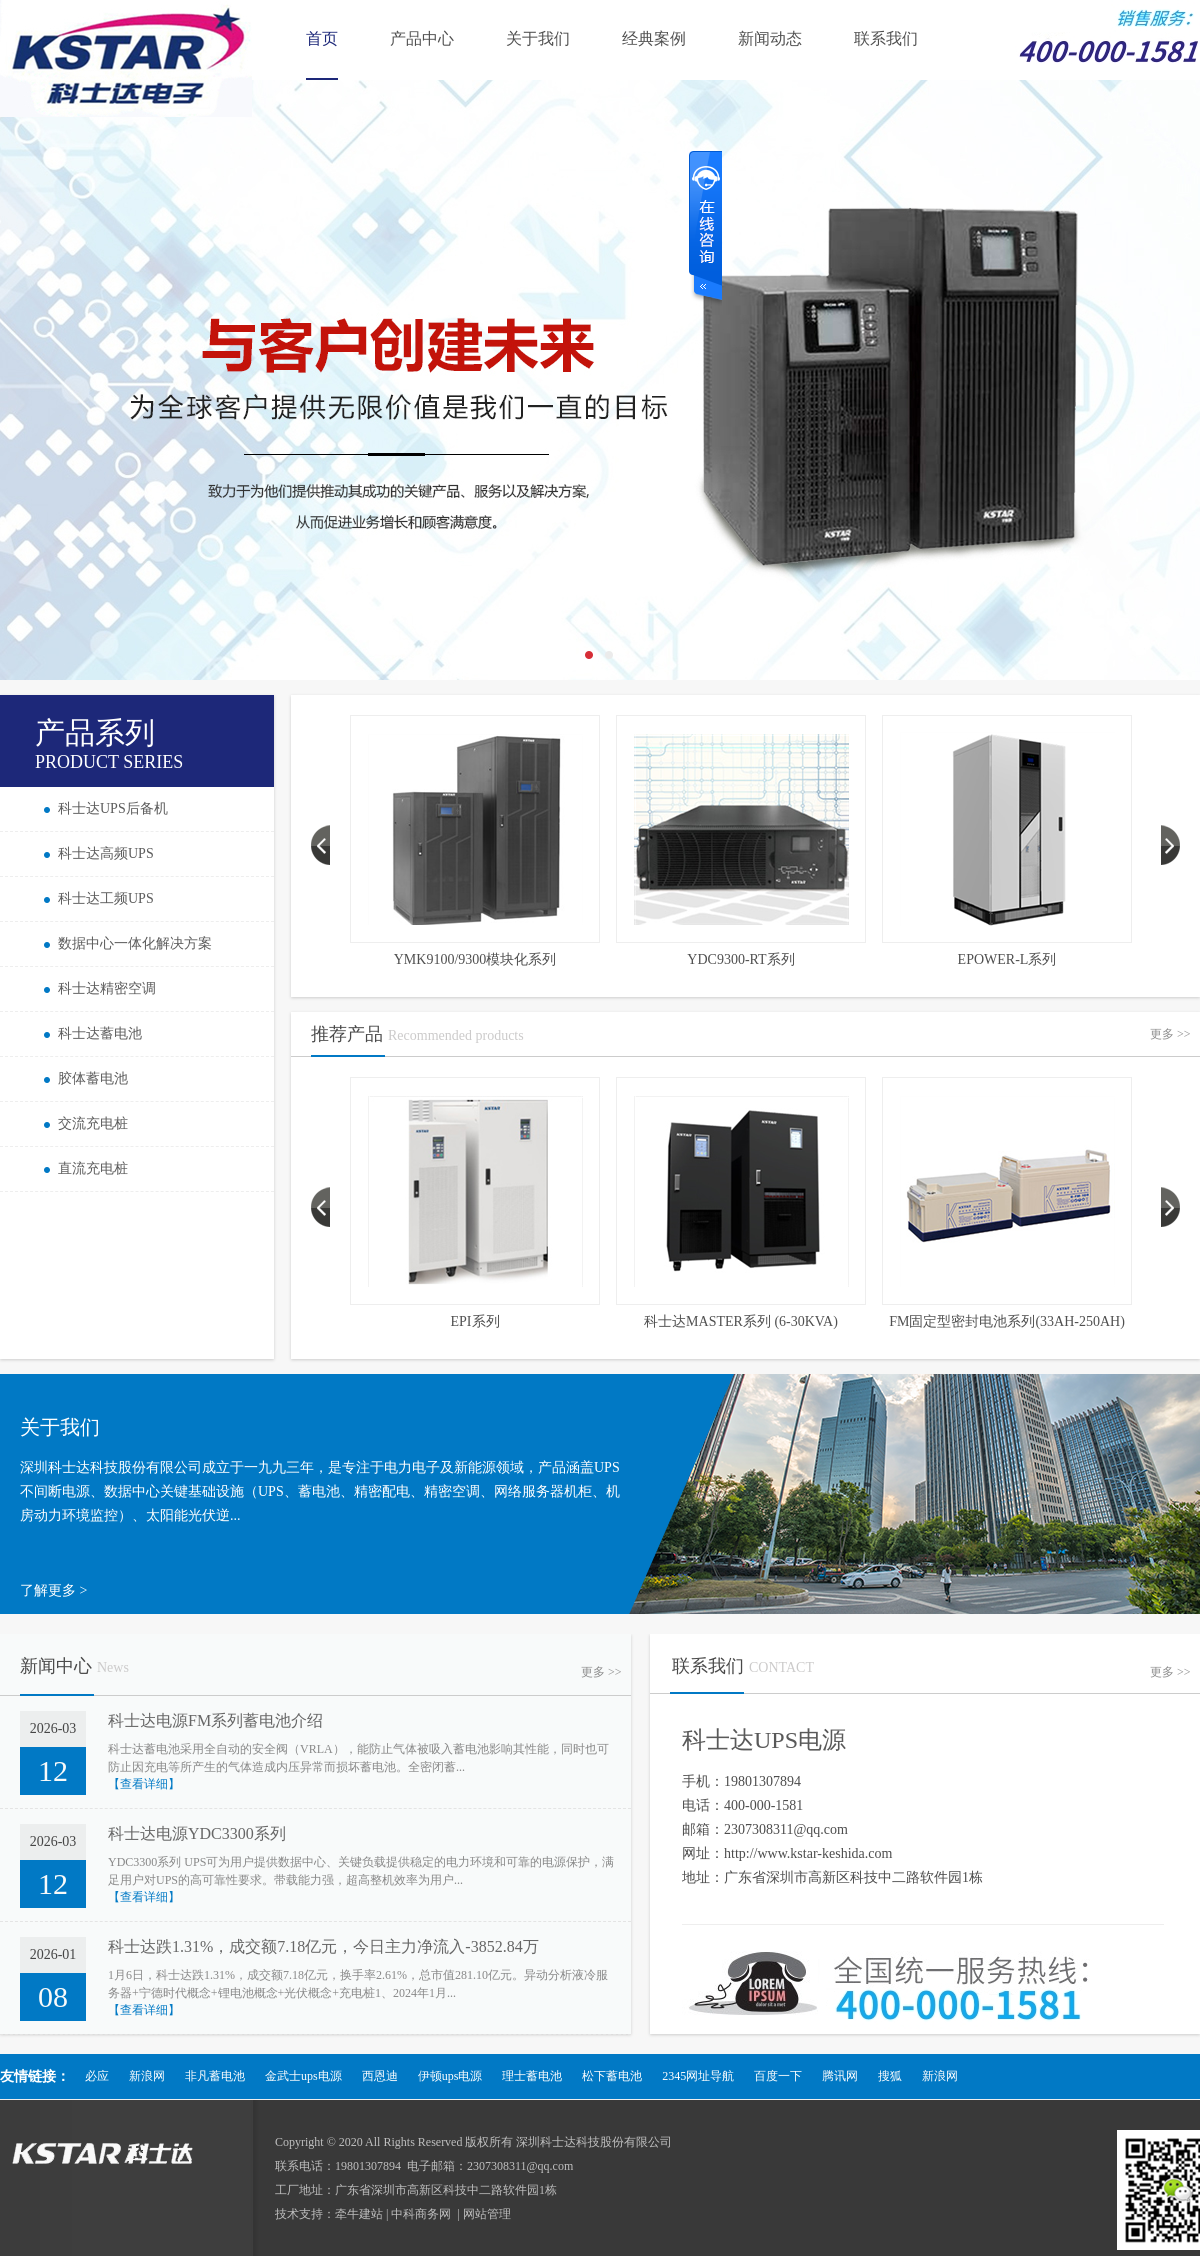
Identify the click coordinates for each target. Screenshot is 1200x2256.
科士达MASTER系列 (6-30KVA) (741, 1321)
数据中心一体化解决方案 (135, 943)
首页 (322, 38)
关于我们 (538, 38)
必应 (97, 2076)
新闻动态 (770, 38)
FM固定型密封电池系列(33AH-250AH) (1007, 1321)
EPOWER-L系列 (1007, 959)
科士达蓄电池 (100, 1033)
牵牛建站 (359, 2214)
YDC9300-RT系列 (740, 959)
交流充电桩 (93, 1123)
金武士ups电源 (303, 2076)
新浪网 (147, 2076)
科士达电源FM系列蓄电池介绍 (215, 1720)
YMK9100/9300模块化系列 (475, 959)
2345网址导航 (698, 2076)
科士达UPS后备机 (113, 808)
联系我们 (886, 38)
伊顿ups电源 (450, 2076)
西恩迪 (380, 2076)
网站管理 (487, 2214)
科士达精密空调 (107, 988)
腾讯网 (840, 2076)
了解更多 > (53, 1590)
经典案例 (654, 38)
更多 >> (1170, 1034)
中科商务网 (421, 2214)
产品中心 (422, 38)
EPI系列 (475, 1321)
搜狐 (890, 2076)
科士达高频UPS (106, 853)
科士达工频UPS (106, 898)
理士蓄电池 (532, 2076)
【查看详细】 (144, 1784)
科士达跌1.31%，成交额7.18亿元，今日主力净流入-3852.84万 (323, 1946)
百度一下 (778, 2076)
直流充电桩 (93, 1168)
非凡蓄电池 (215, 2076)
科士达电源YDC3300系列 (197, 1833)
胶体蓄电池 (93, 1078)
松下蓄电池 (612, 2076)
